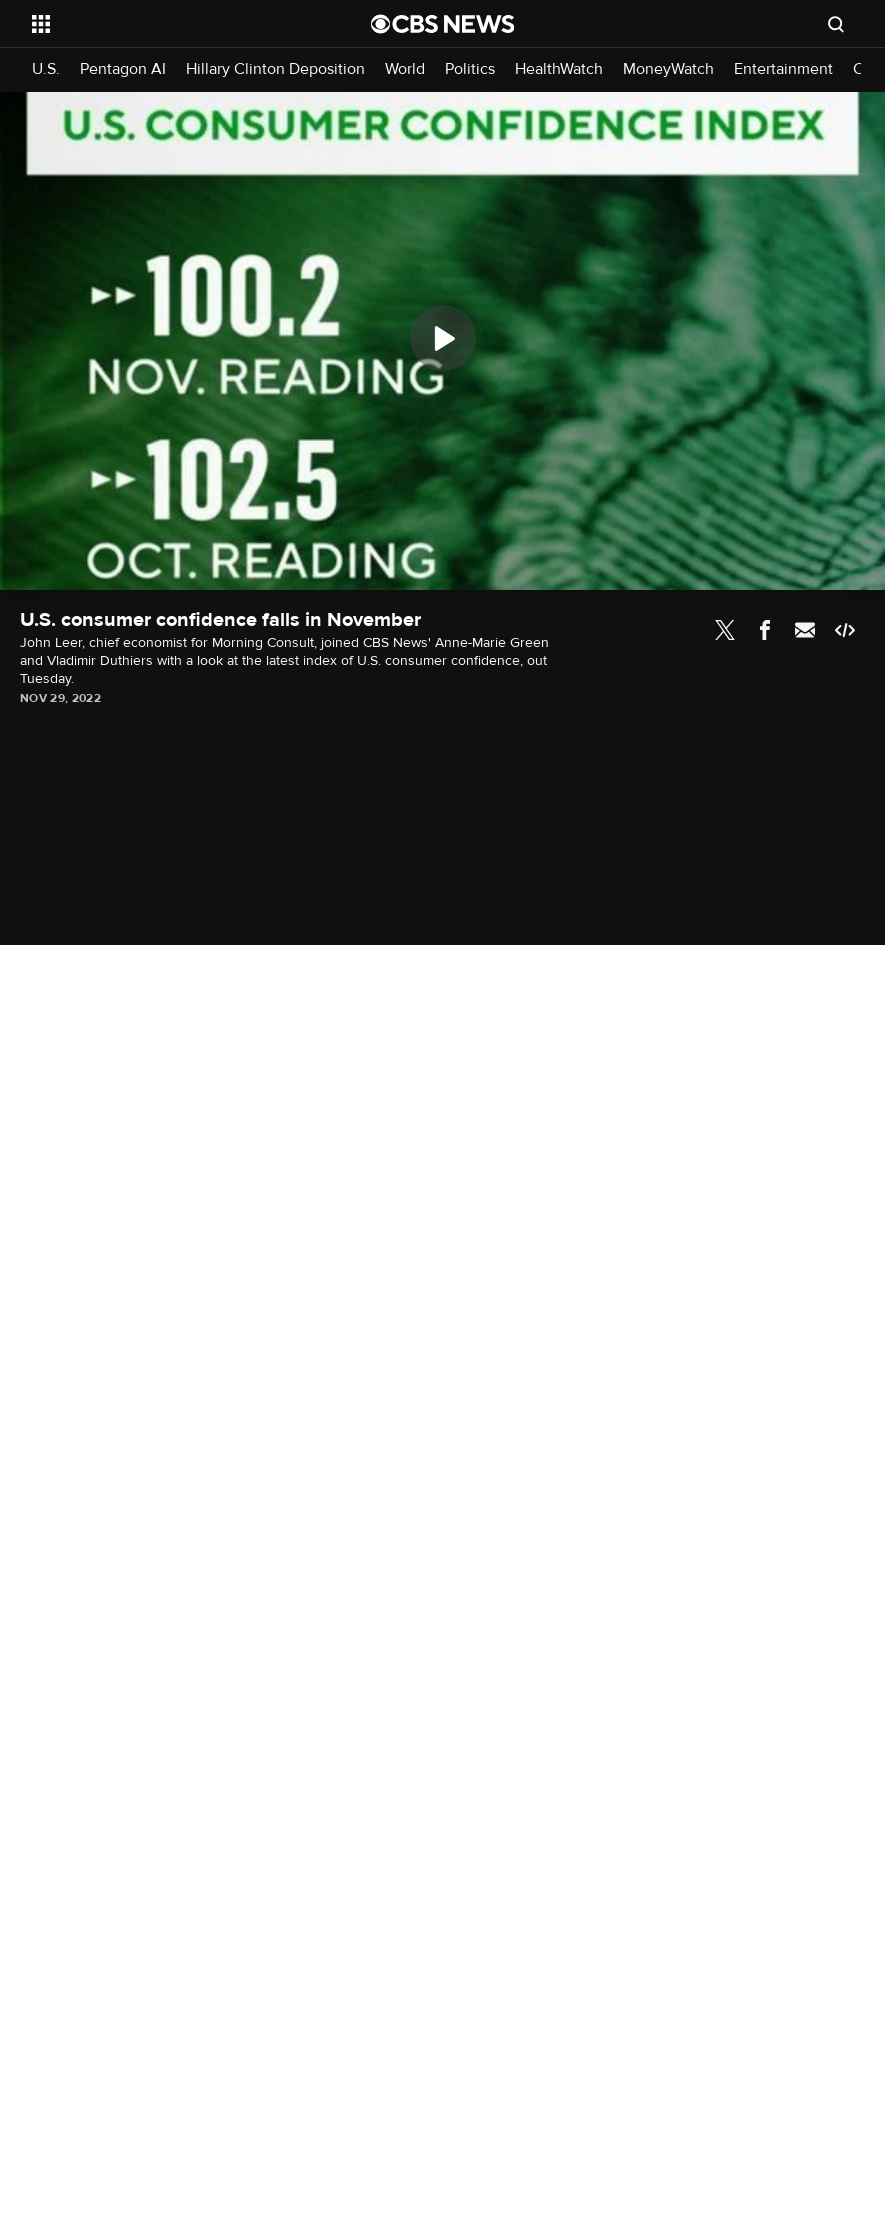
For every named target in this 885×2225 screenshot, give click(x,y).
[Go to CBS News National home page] (443, 24)
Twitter (725, 630)
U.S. (46, 69)
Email (805, 630)
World (405, 69)
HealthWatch (559, 69)
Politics (470, 69)
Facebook (765, 630)
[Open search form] (836, 24)
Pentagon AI (123, 69)
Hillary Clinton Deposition (275, 69)
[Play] (443, 338)
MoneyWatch (668, 69)
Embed (845, 630)
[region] (442, 341)
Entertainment (783, 69)
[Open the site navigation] (169, 24)
